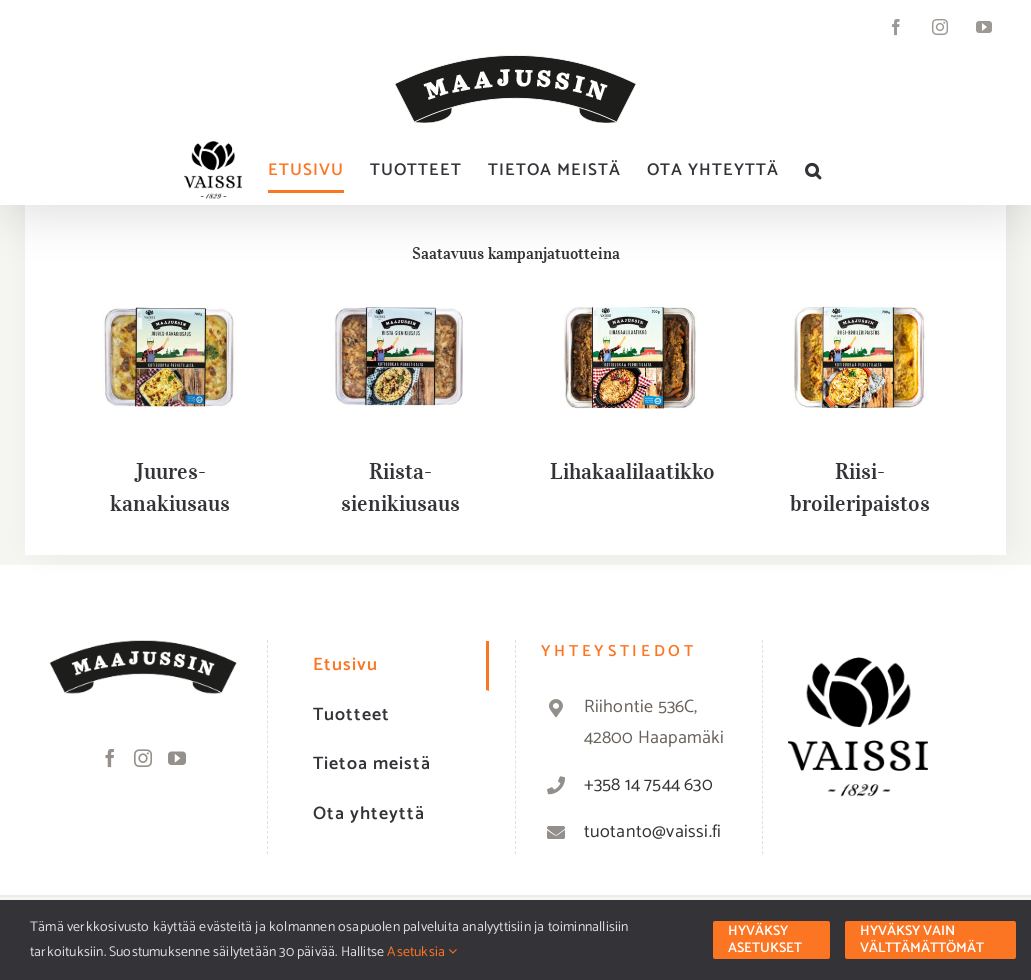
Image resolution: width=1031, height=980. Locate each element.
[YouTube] (177, 758)
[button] (813, 170)
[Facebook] (110, 758)
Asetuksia (422, 952)
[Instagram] (143, 758)
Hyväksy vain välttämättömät (922, 940)
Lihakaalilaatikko (632, 471)
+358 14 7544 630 (648, 785)
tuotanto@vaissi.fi (653, 832)
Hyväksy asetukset (765, 940)
